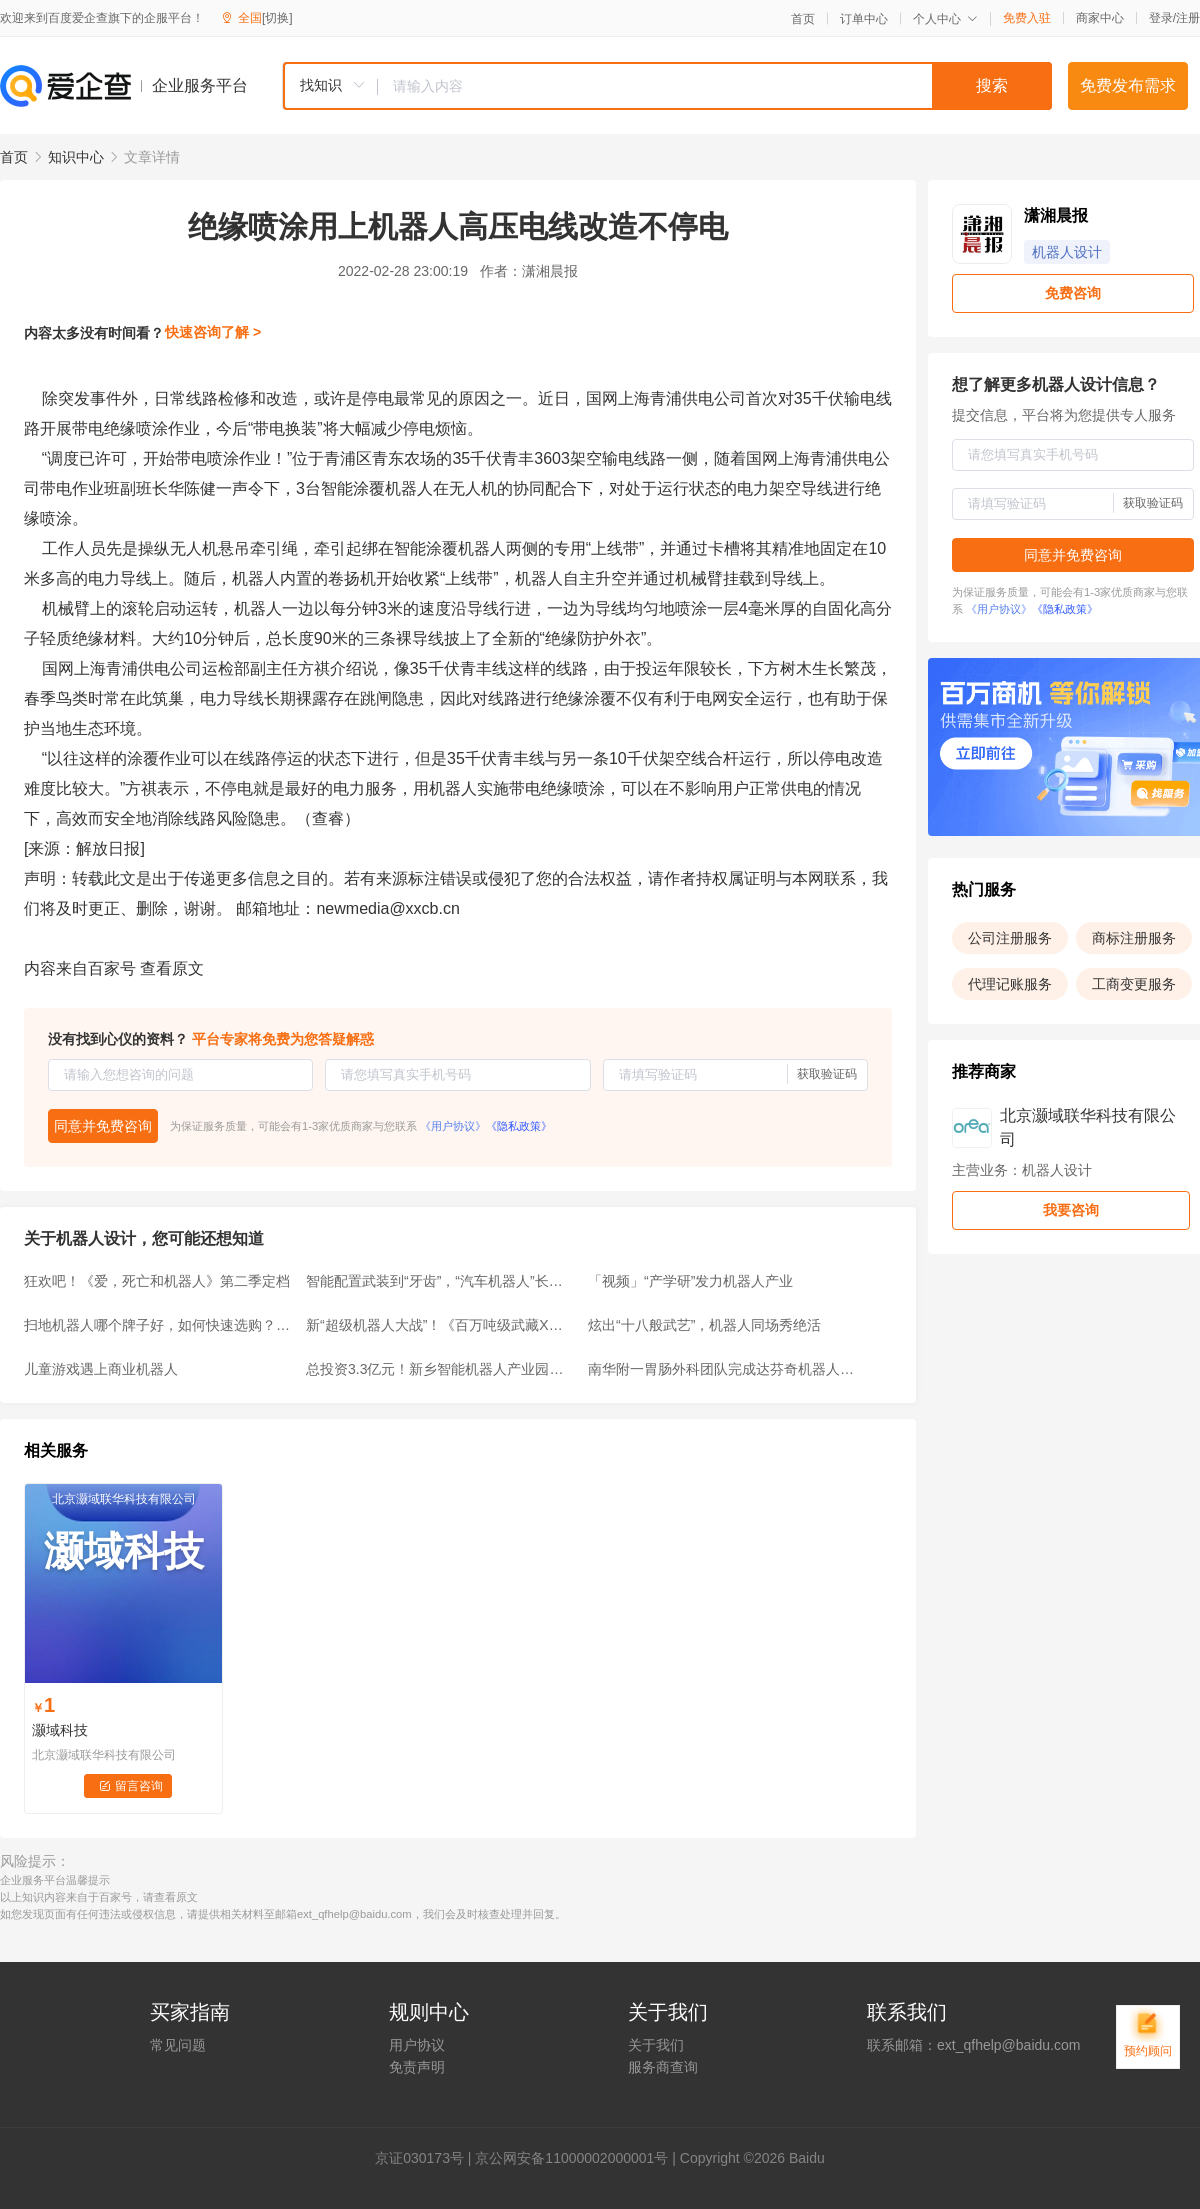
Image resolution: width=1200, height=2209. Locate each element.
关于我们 (656, 2045)
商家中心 (1100, 18)
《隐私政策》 (519, 1126)
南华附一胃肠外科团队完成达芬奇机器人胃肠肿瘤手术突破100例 (723, 1369)
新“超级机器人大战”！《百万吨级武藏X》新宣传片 (441, 1325)
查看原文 (172, 968)
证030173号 (426, 2158)
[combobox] (667, 86)
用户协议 (417, 2045)
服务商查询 (663, 2067)
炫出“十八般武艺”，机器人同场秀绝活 (704, 1325)
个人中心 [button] (945, 19)
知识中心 (76, 157)
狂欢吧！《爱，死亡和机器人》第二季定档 (157, 1281)
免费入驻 (1027, 18)
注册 (1188, 18)
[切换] (277, 18)
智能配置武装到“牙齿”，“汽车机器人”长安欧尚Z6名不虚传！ (441, 1281)
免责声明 (417, 2067)
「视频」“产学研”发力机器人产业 (690, 1281)
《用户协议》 (453, 1126)
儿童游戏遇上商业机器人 (101, 1369)
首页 (803, 19)
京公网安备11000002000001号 (571, 2158)
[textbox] (715, 86)
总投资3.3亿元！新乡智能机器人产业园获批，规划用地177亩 (441, 1369)
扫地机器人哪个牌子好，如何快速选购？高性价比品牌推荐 (159, 1325)
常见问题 (178, 2045)
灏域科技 (60, 1730)
